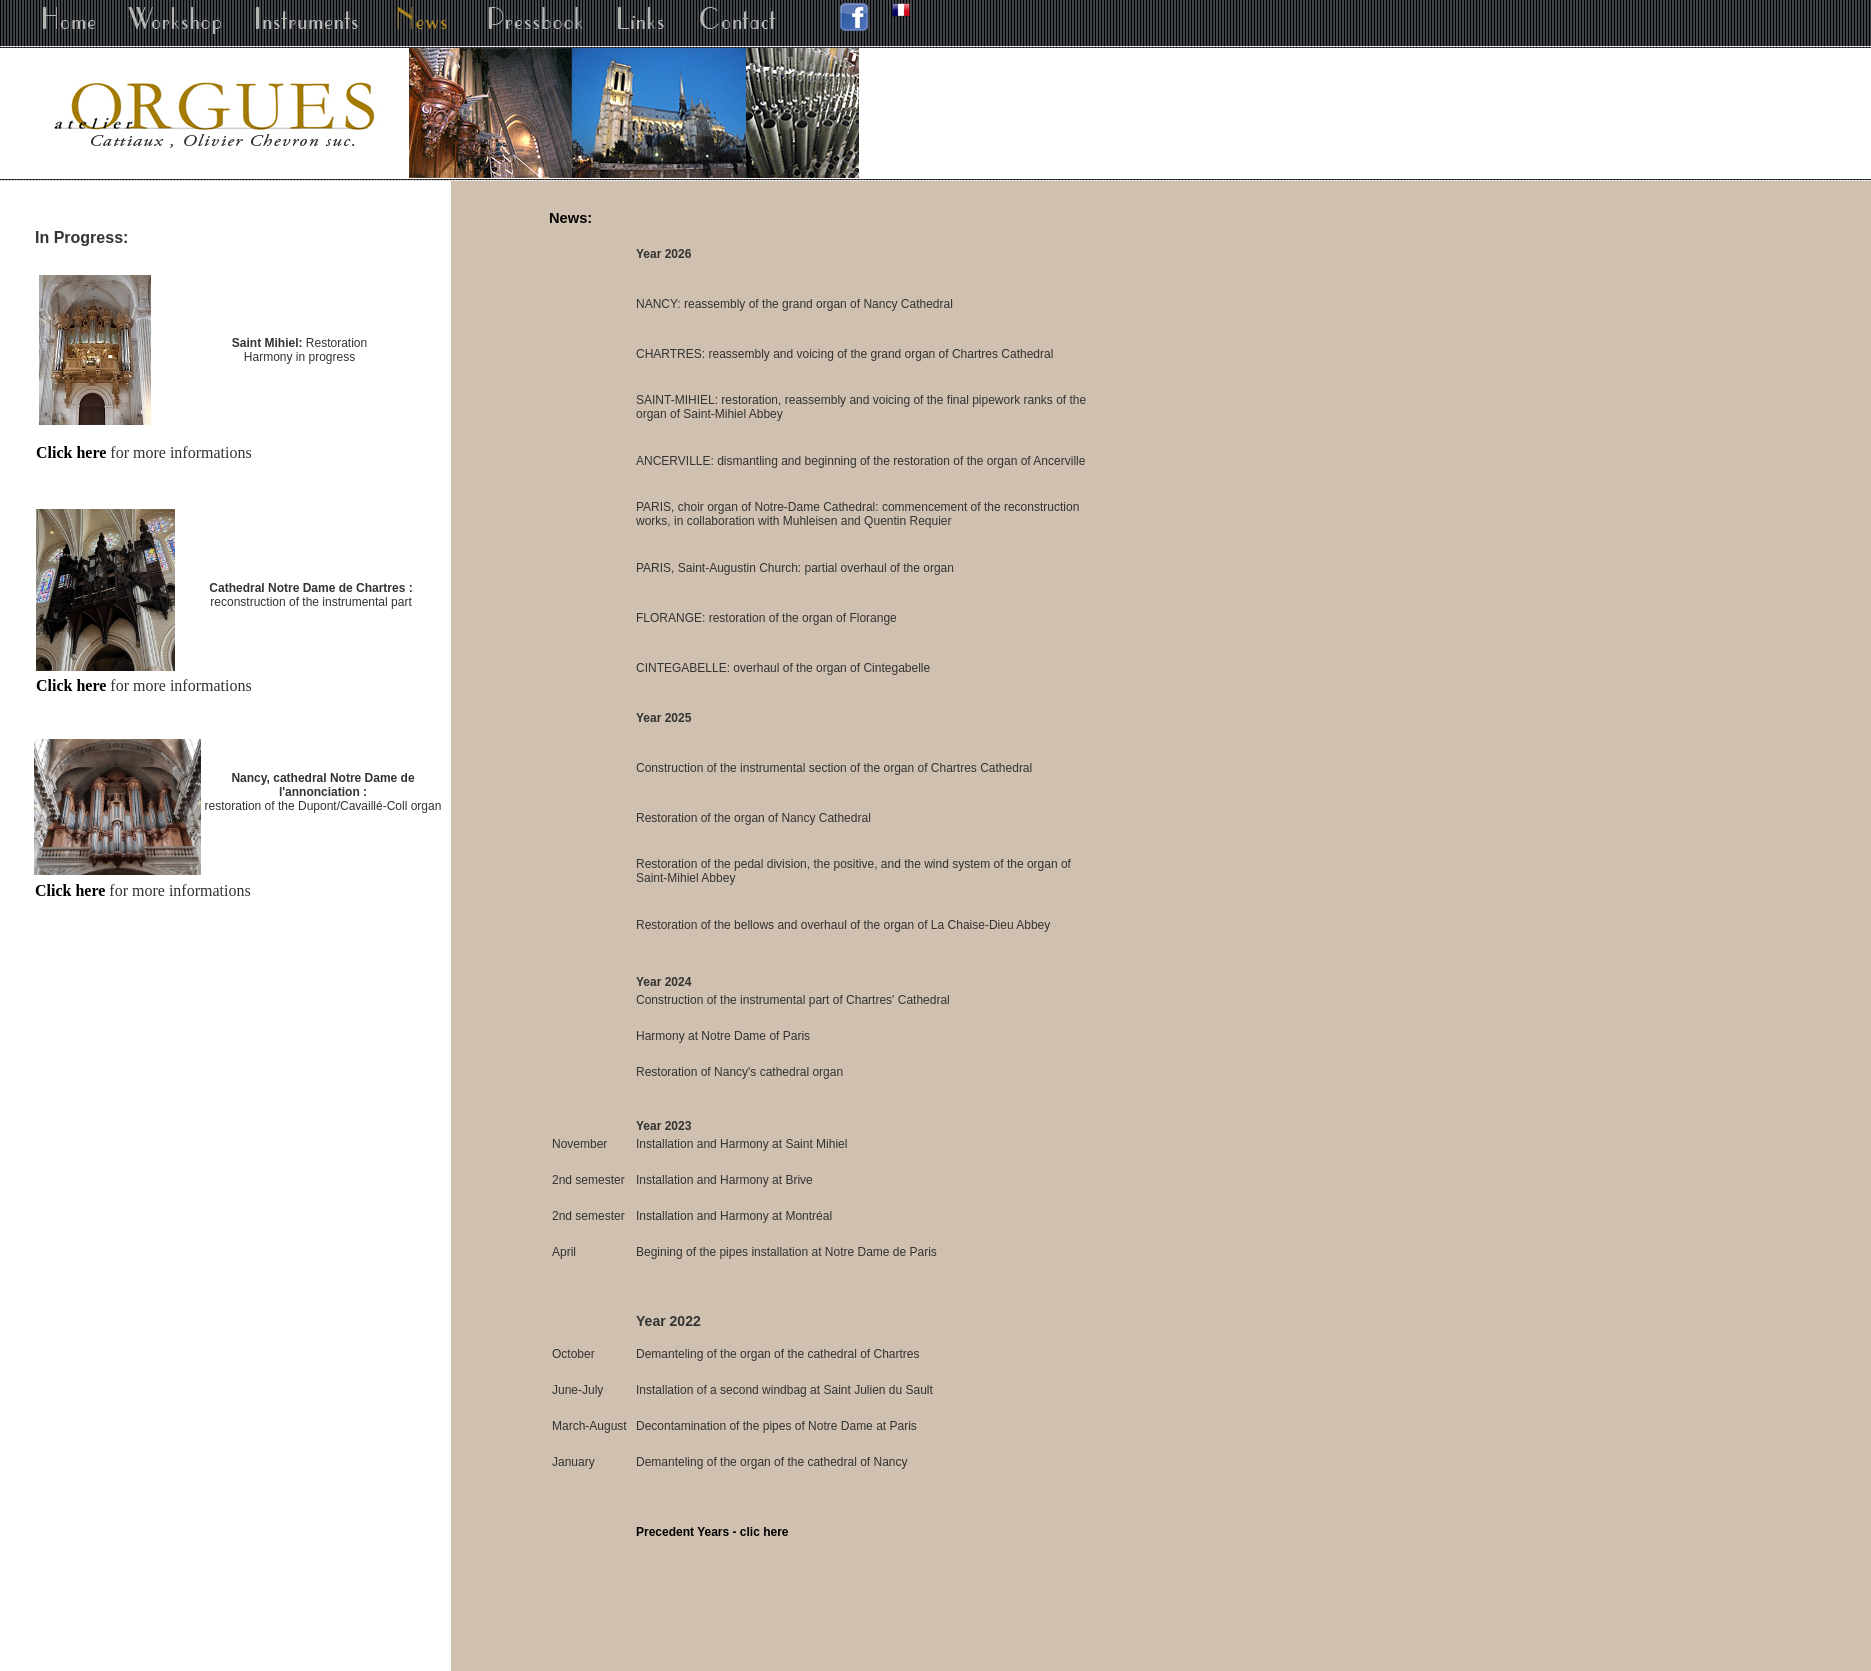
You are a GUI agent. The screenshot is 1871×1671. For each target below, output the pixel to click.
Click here (71, 452)
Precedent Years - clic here (712, 1532)
